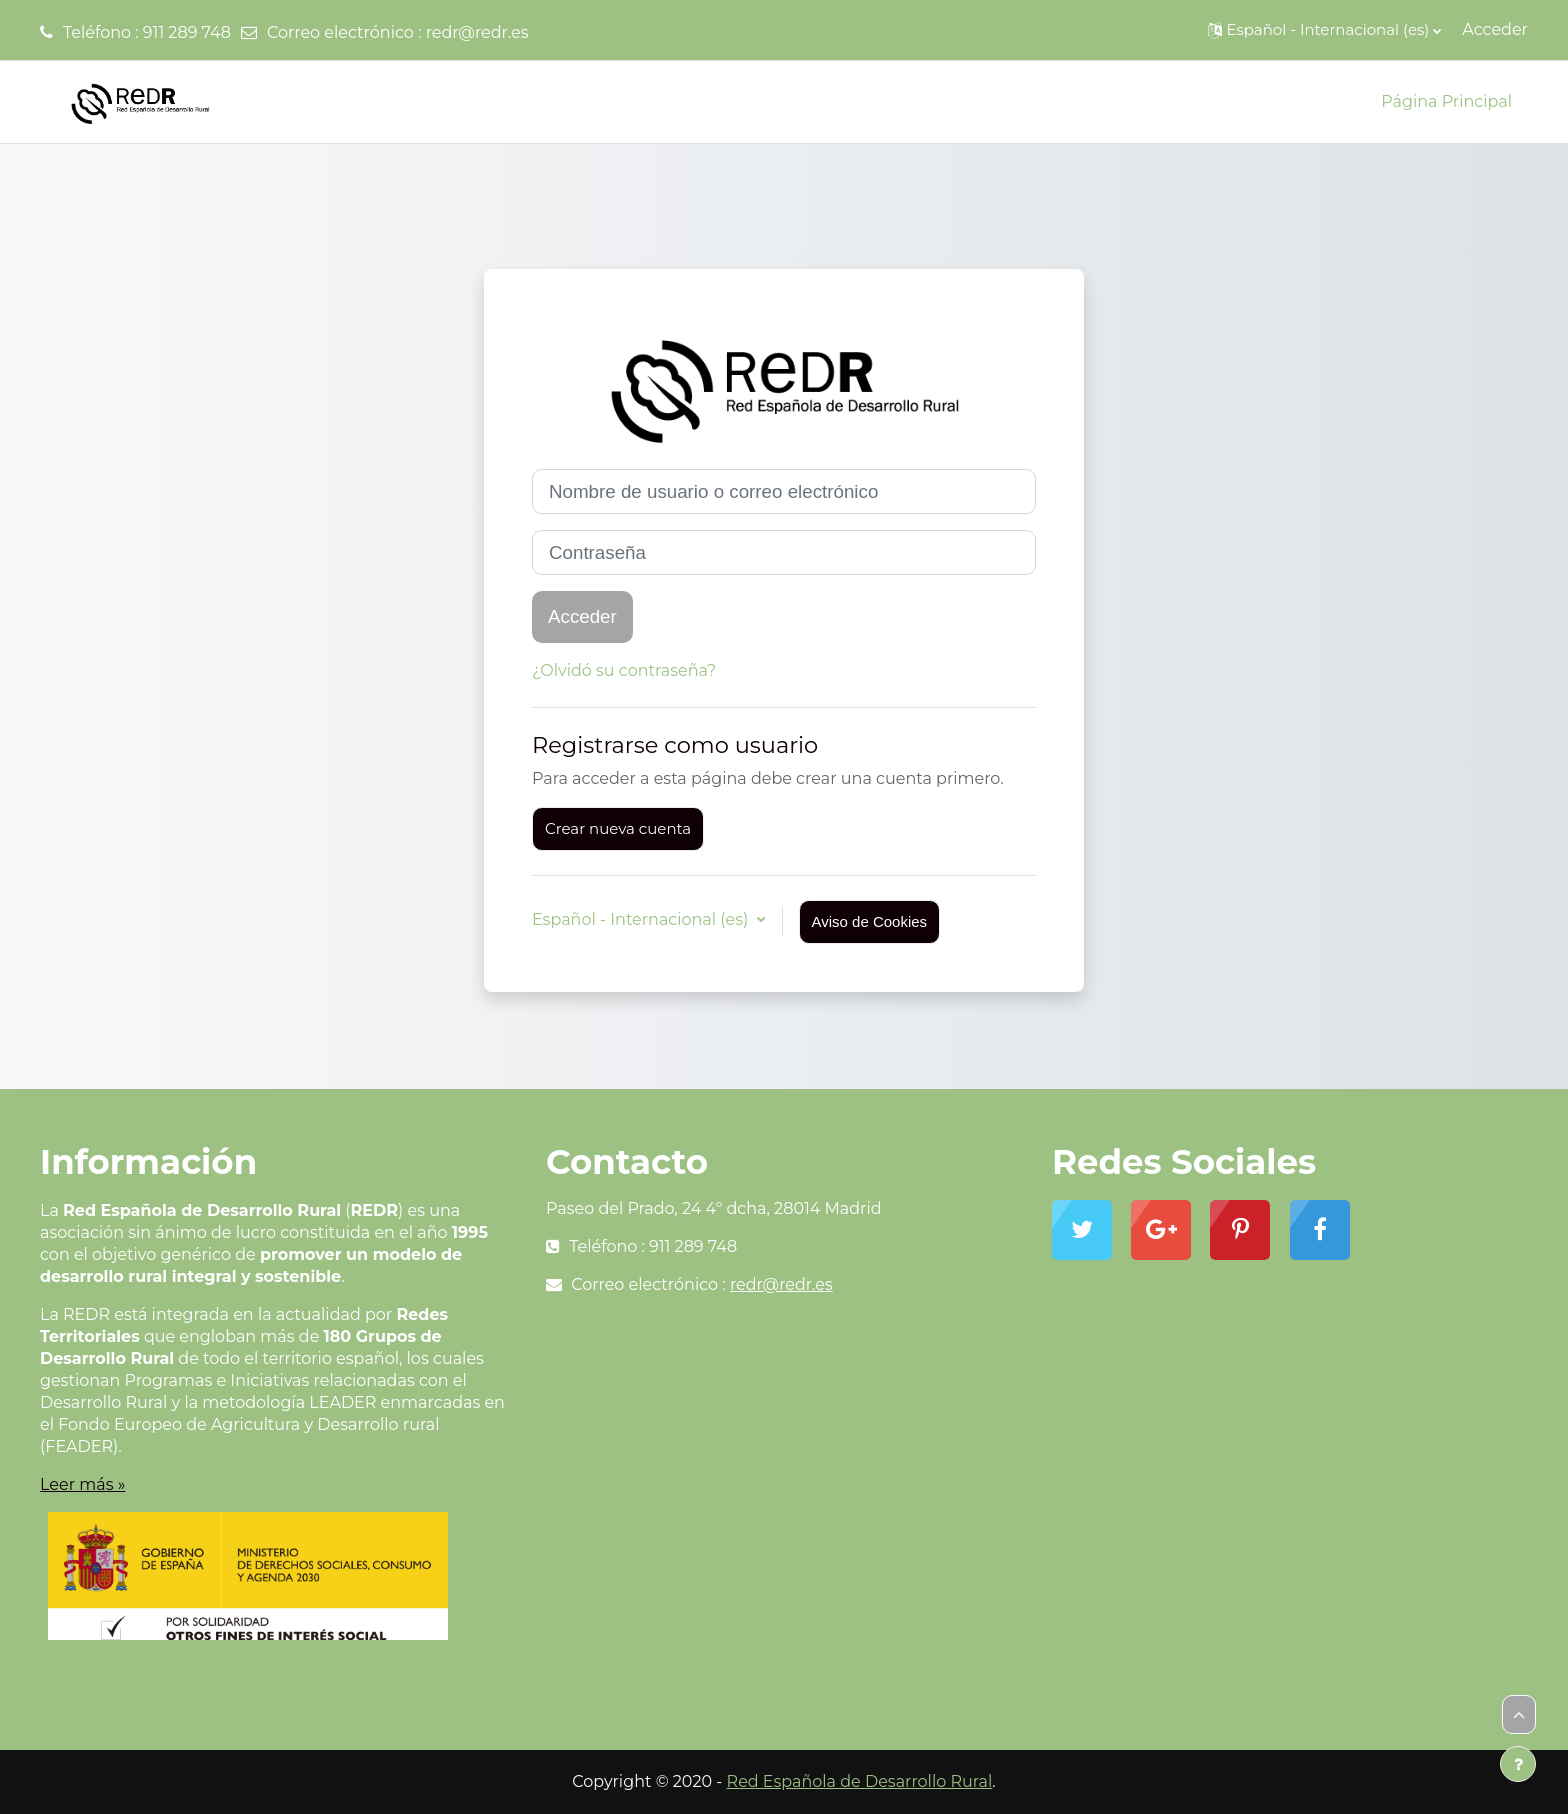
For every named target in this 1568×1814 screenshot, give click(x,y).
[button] (1325, 30)
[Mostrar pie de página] (1518, 1764)
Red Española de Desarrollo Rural (860, 1781)
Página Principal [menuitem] (1446, 101)
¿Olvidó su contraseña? (624, 670)
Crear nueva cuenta (618, 828)
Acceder (1495, 29)
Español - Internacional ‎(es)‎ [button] (642, 919)
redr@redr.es (477, 32)
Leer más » (82, 1484)
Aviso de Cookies (870, 921)
